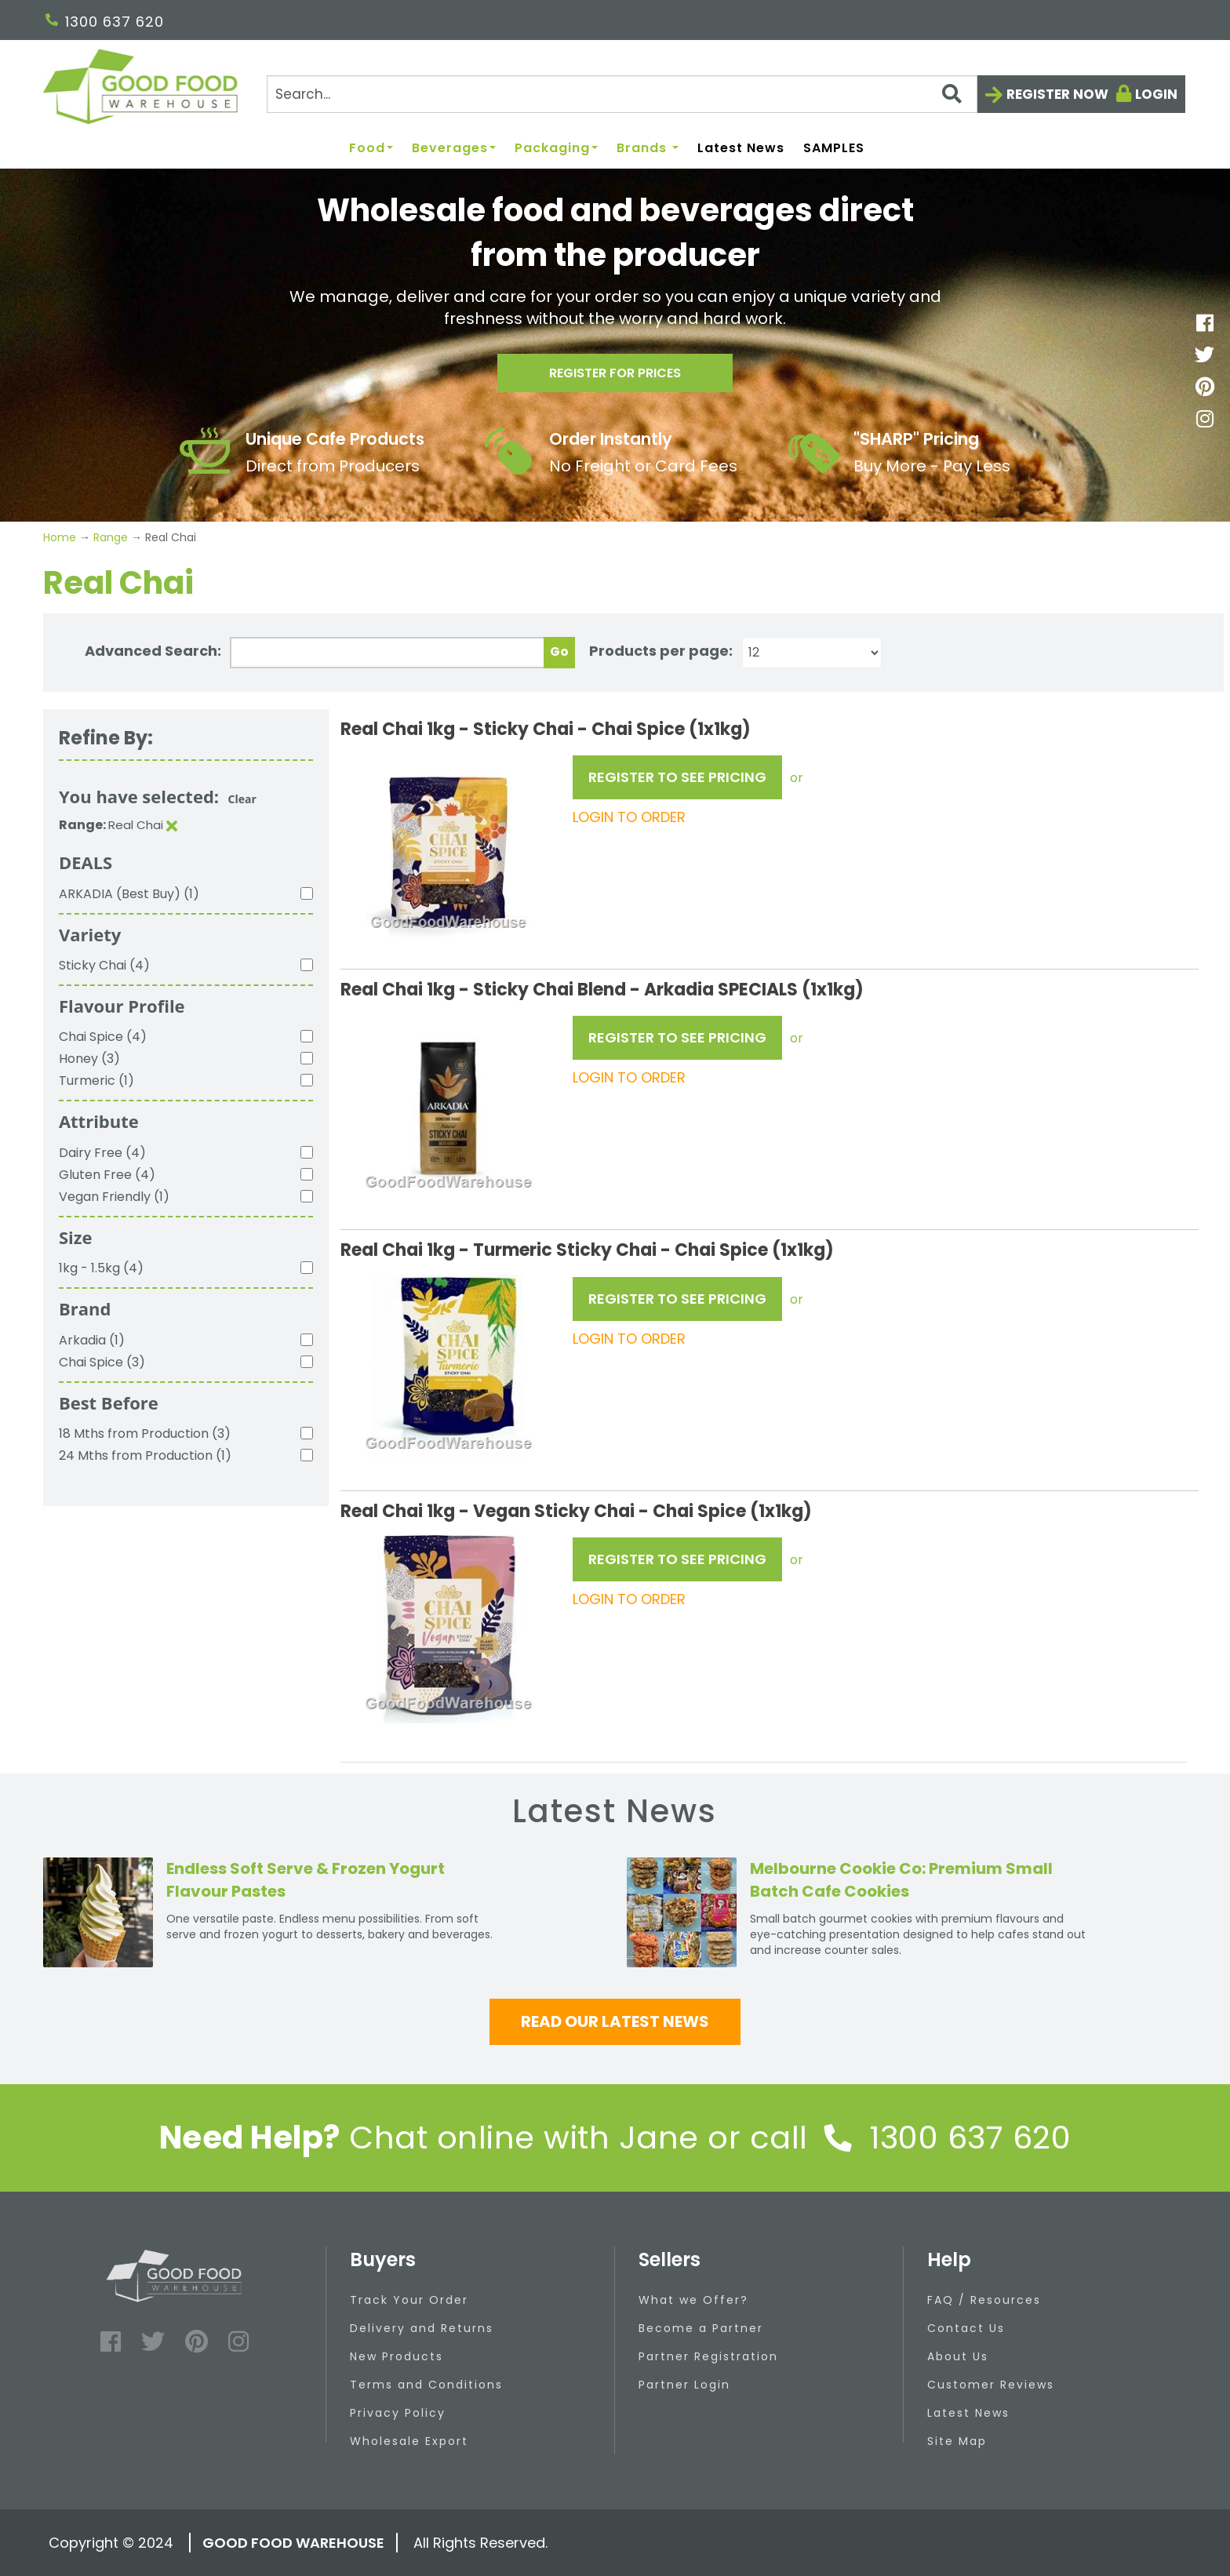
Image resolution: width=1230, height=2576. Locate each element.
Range (110, 537)
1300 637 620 (104, 21)
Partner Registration (708, 2356)
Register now (1057, 94)
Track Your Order (409, 2300)
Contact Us (966, 2328)
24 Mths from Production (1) (145, 1455)
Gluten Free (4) (107, 1175)
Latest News (740, 148)
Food (371, 148)
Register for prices (615, 377)
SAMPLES (833, 148)
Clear (242, 798)
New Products (396, 2356)
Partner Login (684, 2384)
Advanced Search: (153, 650)
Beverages (454, 148)
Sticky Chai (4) (104, 965)
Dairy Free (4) (102, 1153)
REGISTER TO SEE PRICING (677, 777)
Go (559, 651)
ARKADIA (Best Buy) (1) (129, 894)
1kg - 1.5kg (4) (101, 1268)
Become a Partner (701, 2328)
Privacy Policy (398, 2413)
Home (61, 537)
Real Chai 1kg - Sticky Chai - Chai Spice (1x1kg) (545, 729)
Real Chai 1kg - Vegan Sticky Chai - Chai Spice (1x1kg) (576, 1511)
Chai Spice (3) (102, 1362)
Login (1156, 94)
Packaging (556, 148)
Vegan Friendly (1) (114, 1197)
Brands (648, 148)
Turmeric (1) (96, 1081)
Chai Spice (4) (103, 1037)
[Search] (622, 94)
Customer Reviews (990, 2384)
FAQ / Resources (984, 2300)
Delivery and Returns (421, 2328)
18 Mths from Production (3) (145, 1433)
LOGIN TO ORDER (629, 817)
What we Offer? (693, 2300)
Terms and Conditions (426, 2384)
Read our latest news (615, 2021)
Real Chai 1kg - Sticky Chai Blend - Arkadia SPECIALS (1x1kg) (602, 989)
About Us (957, 2356)
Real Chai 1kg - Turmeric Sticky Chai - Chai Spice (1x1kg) (587, 1250)
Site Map (957, 2441)
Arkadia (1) (92, 1340)
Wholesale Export (409, 2441)
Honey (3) (89, 1059)
